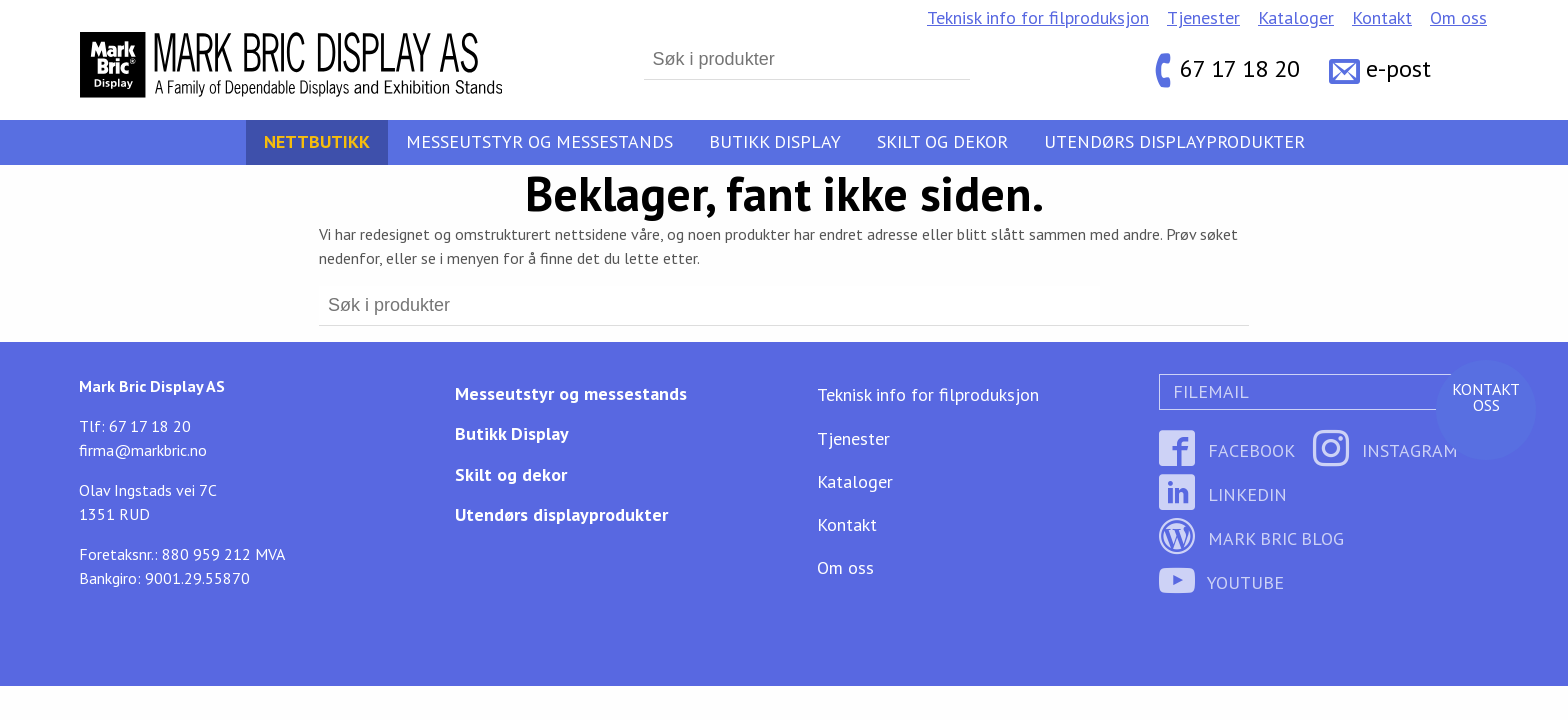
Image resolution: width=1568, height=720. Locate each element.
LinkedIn (1223, 494)
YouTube (1221, 582)
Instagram (1385, 450)
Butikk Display (775, 141)
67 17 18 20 (1240, 69)
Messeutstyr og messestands (539, 141)
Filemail (1208, 391)
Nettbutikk (317, 141)
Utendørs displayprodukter (1174, 141)
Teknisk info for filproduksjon (1038, 17)
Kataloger (1296, 17)
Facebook (1227, 450)
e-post (1398, 69)
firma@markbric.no (143, 450)
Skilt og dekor (942, 141)
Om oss (1458, 17)
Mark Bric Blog (1251, 538)
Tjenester (1203, 17)
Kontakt (1382, 17)
